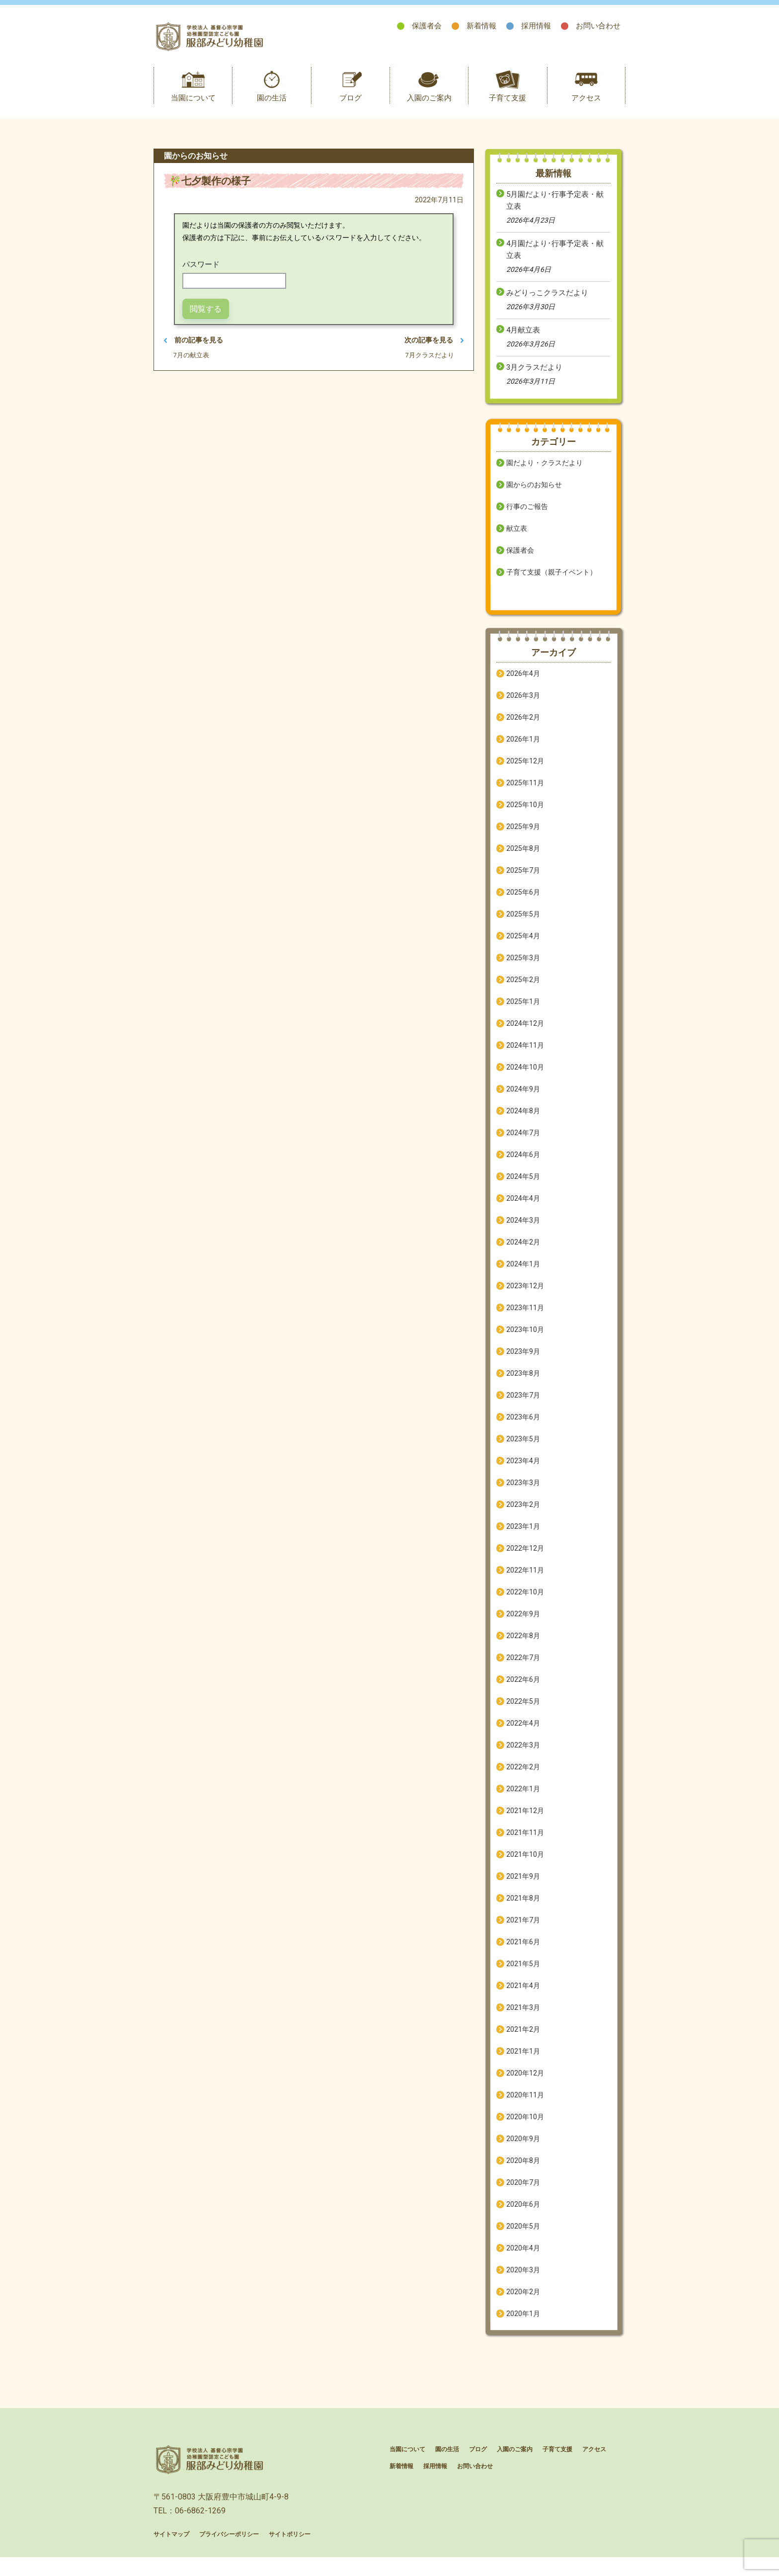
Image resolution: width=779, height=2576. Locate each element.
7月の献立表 (194, 368)
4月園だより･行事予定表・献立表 (555, 259)
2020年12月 (525, 2083)
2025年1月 (523, 1012)
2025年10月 (525, 815)
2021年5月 (523, 1974)
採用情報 (536, 25)
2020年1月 (523, 2324)
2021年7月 (523, 1930)
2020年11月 (525, 2105)
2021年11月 (525, 1843)
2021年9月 (523, 1887)
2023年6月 (523, 1427)
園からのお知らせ (534, 495)
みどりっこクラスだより (547, 303)
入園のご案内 (429, 108)
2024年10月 (525, 1077)
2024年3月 (523, 1231)
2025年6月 (523, 903)
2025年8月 (523, 859)
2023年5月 (523, 1449)
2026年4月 (523, 684)
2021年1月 (523, 2062)
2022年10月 (525, 1602)
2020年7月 (523, 2193)
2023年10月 (525, 1340)
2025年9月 (523, 837)
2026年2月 (523, 728)
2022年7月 (523, 1668)
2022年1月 (523, 1799)
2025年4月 (523, 946)
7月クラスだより (426, 368)
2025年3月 (523, 968)
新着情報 (481, 25)
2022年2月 (523, 1777)
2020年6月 (523, 2215)
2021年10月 (525, 1865)
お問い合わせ (598, 25)
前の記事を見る (195, 350)
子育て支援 (507, 108)
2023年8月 (523, 1384)
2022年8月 (523, 1646)
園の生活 (272, 108)
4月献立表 (523, 340)
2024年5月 (523, 1187)
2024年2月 (523, 1252)
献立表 (516, 539)
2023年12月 (525, 1296)
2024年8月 (523, 1121)
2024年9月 (523, 1099)
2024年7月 (523, 1143)
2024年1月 (523, 1274)
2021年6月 (523, 1952)
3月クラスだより (534, 377)
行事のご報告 (527, 517)
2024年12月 (525, 1034)
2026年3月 (523, 706)
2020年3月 (523, 2280)
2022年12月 (525, 1559)
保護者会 (427, 25)
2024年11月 (525, 1056)
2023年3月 (523, 1493)
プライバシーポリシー (229, 2555)
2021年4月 (523, 1996)
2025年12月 (525, 771)
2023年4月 (523, 1471)
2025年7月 (523, 881)
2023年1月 (523, 1537)
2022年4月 (523, 1734)
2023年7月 (523, 1406)
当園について (193, 108)
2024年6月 (523, 1165)
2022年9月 (523, 1624)
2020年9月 (523, 2149)
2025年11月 (525, 793)
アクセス (586, 108)
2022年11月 (525, 1580)
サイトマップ (171, 2555)
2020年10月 (525, 2127)
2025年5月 (523, 924)
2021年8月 (523, 1908)
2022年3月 (523, 1755)
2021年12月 (525, 1821)
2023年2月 (523, 1515)
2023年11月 (525, 1318)
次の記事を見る (432, 350)
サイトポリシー (290, 2555)
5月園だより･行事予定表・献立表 (555, 210)
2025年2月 (523, 990)
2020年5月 (523, 2237)
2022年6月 (523, 1690)
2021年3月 (523, 2018)
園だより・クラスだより (544, 473)
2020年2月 (523, 2302)
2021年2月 (523, 2040)
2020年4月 (523, 2258)
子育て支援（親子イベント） (551, 582)
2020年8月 (523, 2171)
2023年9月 (523, 1362)
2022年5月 (523, 1712)
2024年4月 (523, 1209)
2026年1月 (523, 749)
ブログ (350, 108)
